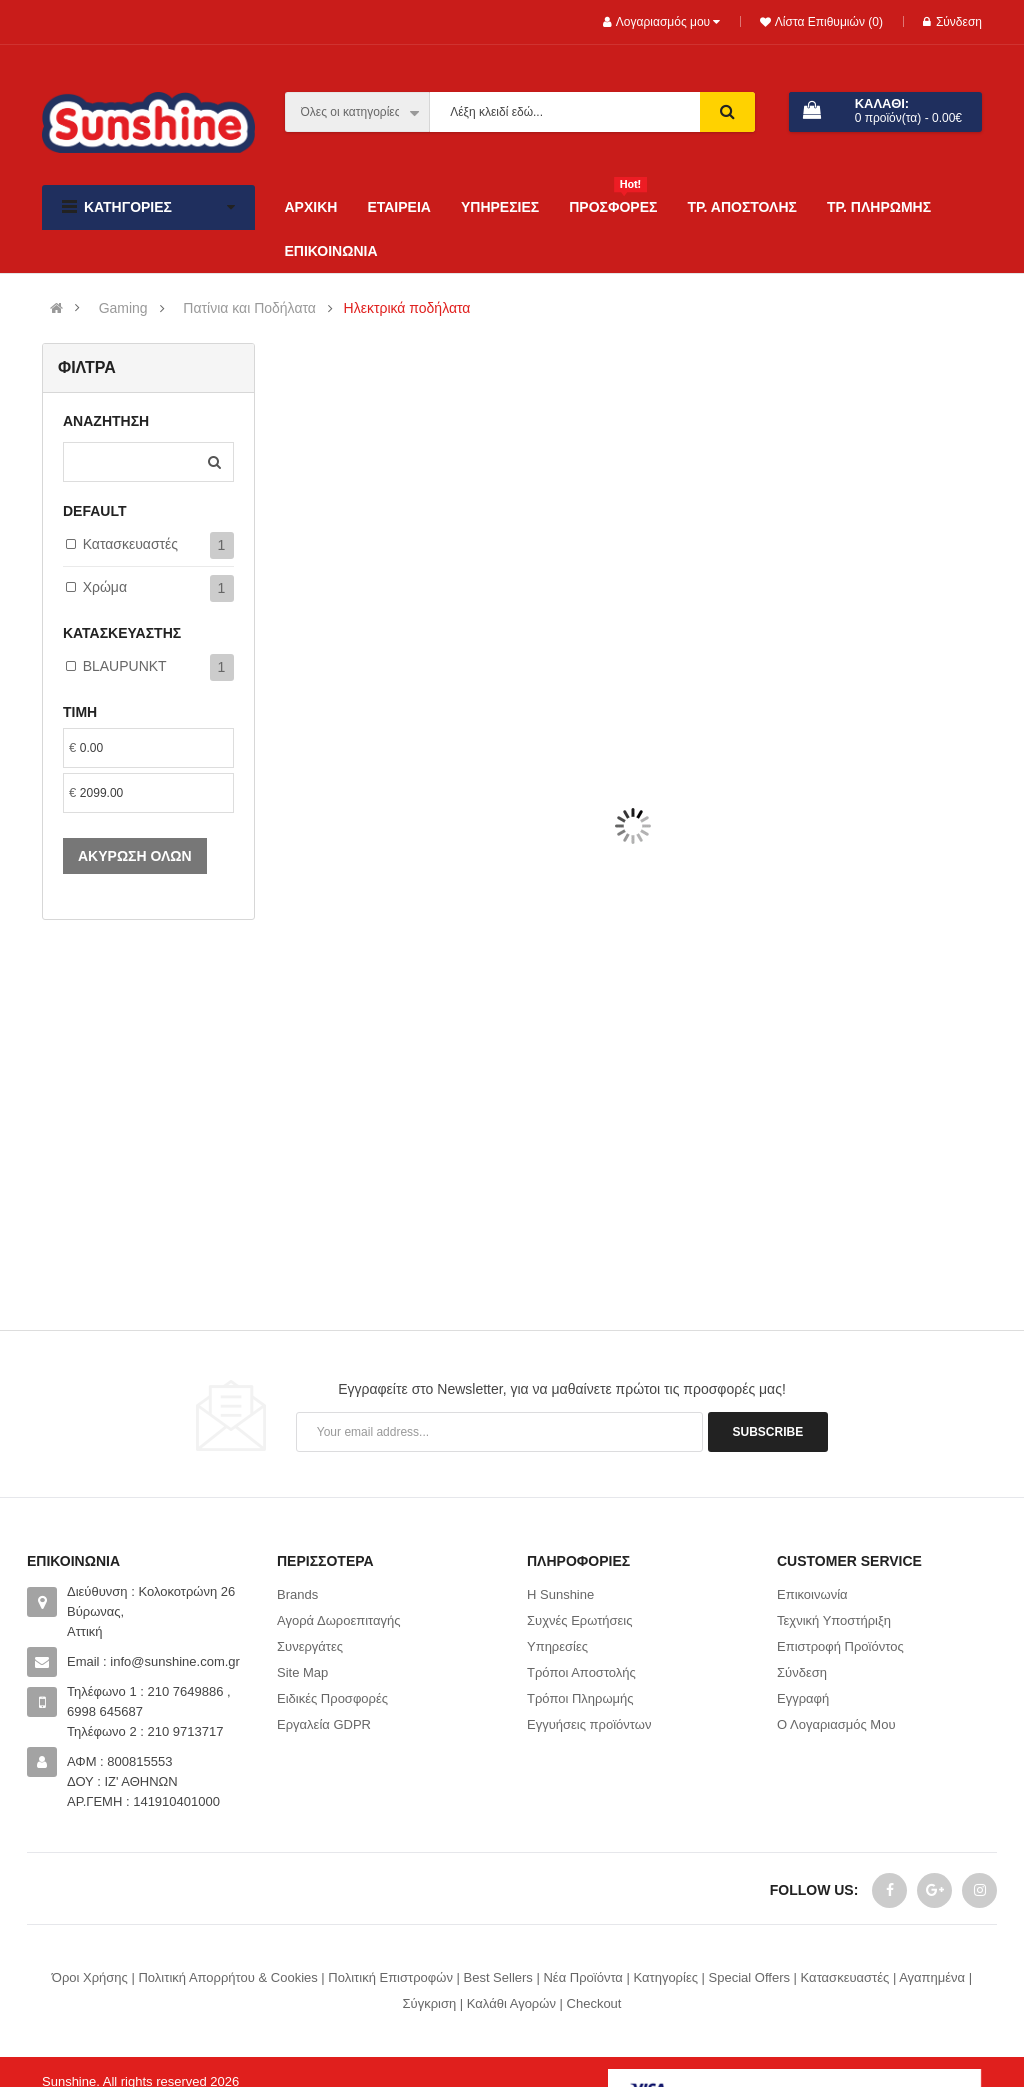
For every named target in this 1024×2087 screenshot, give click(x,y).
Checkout (594, 2003)
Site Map (302, 1672)
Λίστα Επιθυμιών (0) (826, 22)
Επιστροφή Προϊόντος (840, 1646)
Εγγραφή (803, 1698)
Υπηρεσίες (557, 1646)
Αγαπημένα (932, 1977)
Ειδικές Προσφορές (332, 1698)
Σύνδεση (952, 22)
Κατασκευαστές (130, 544)
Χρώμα (105, 587)
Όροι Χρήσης (90, 1977)
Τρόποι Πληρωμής (580, 1698)
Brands (297, 1594)
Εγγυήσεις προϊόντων (589, 1724)
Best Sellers (497, 1977)
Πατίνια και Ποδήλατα (249, 308)
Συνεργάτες (310, 1646)
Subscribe (768, 1432)
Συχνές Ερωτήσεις (580, 1620)
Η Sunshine (560, 1594)
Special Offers (749, 1977)
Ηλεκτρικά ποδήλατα (407, 308)
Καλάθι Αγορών (511, 2003)
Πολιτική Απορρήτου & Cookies (227, 1977)
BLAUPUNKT (125, 666)
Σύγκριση (430, 2003)
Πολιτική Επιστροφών (390, 1977)
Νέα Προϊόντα (582, 1977)
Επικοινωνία (812, 1594)
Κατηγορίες (666, 1977)
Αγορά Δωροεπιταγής (339, 1620)
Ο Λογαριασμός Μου (836, 1724)
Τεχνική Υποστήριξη (834, 1620)
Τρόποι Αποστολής (581, 1672)
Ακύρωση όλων (135, 856)
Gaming (123, 308)
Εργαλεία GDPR (324, 1724)
